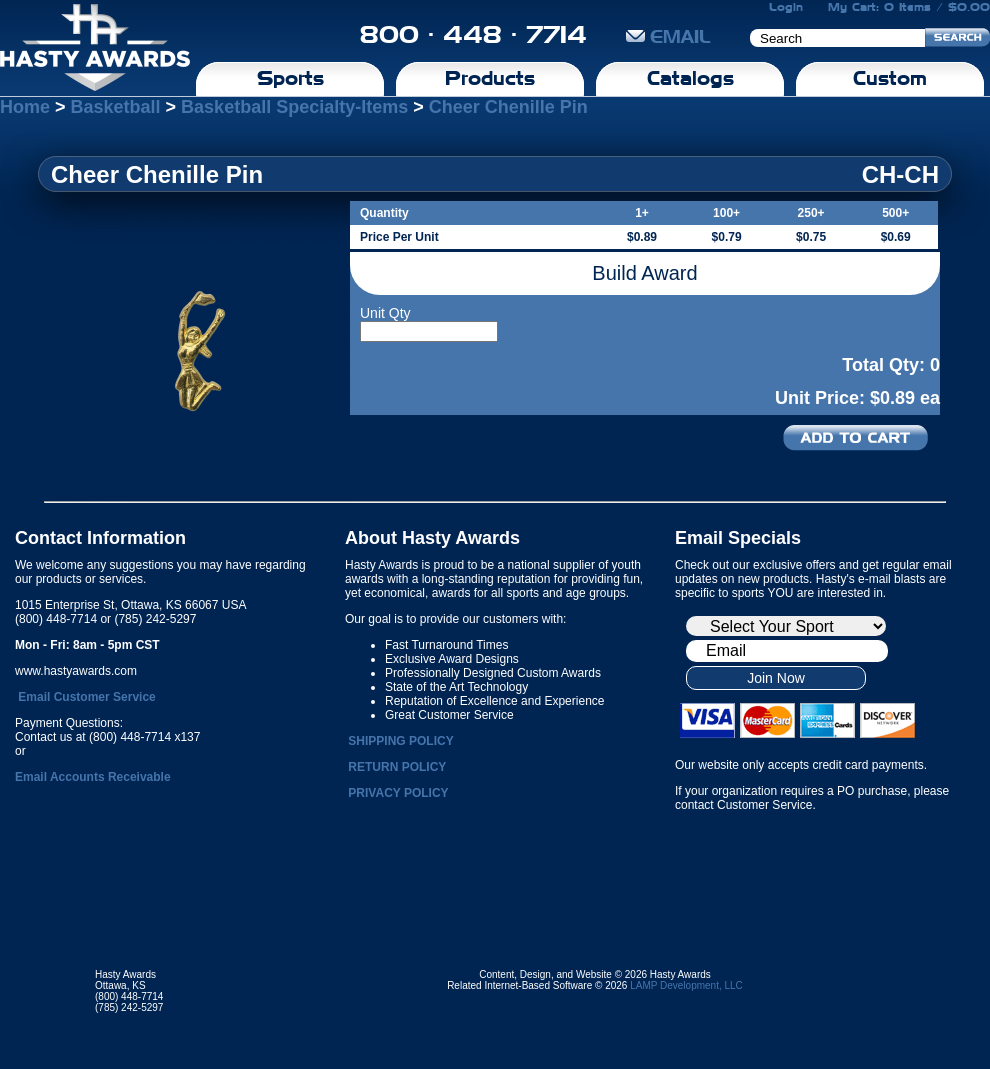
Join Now (776, 678)
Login (786, 7)
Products (490, 78)
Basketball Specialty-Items (294, 107)
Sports (290, 78)
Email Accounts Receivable (93, 777)
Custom (890, 78)
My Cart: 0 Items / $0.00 (909, 7)
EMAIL (668, 36)
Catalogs (690, 78)
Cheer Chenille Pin (508, 107)
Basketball (116, 107)
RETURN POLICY (397, 767)
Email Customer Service (86, 697)
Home (25, 107)
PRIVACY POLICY (398, 793)
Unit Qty (385, 313)
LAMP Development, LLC (686, 985)
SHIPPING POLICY (400, 741)
